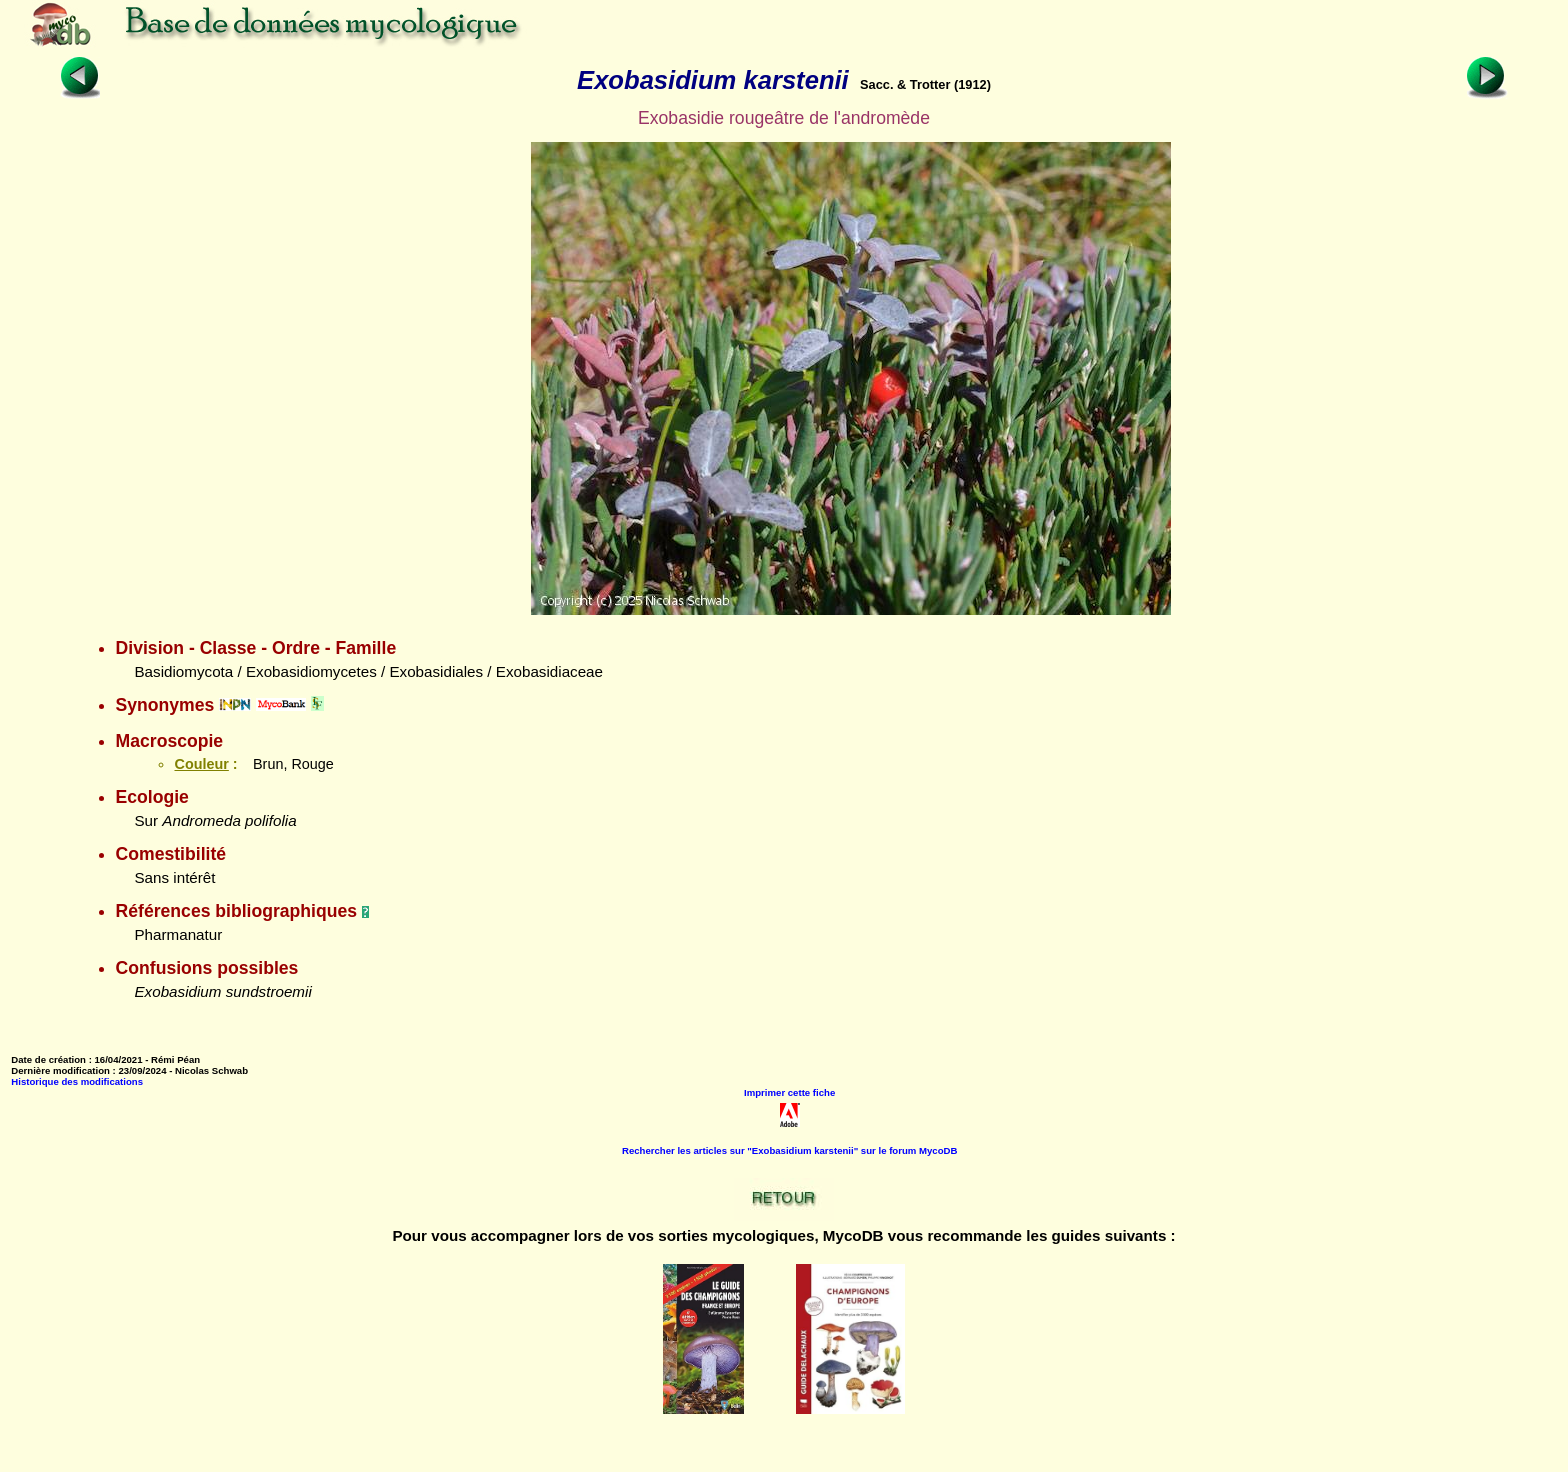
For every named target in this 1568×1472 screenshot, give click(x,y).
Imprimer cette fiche (789, 1092)
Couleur (201, 764)
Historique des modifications (77, 1081)
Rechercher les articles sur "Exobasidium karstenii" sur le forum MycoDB (789, 1150)
